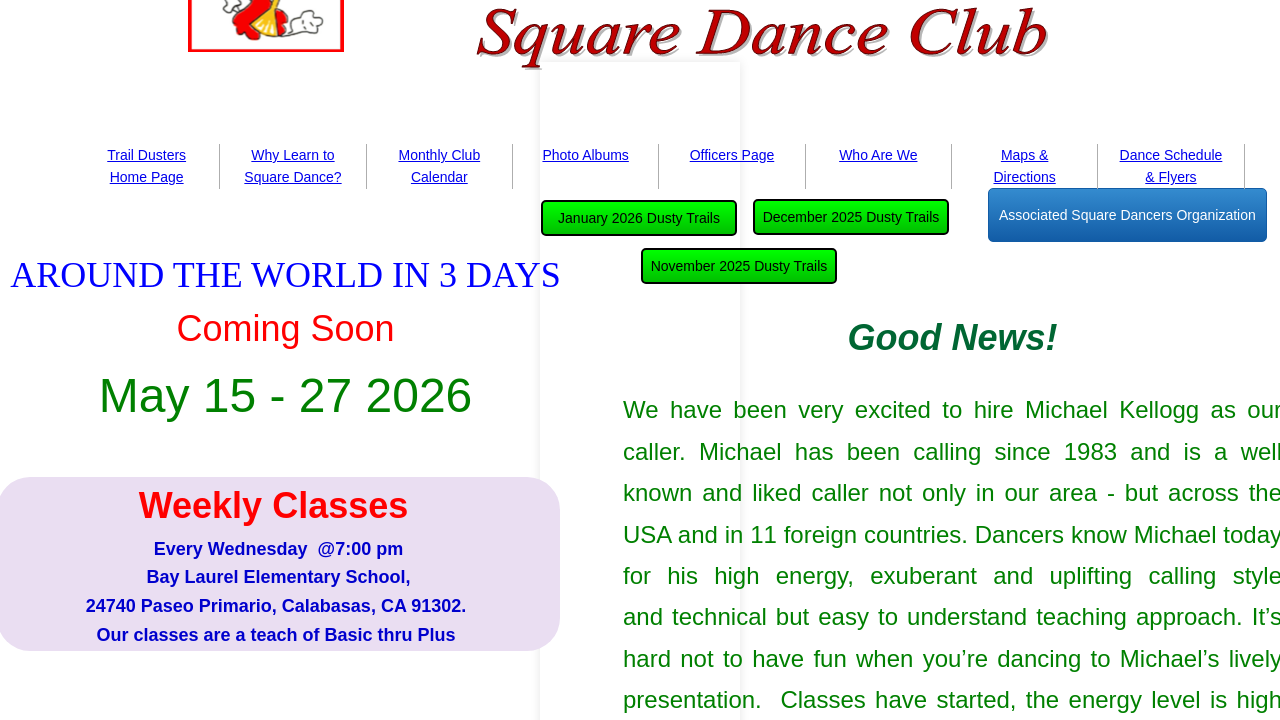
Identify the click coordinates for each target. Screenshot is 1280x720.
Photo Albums (585, 155)
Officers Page (732, 155)
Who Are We (878, 155)
